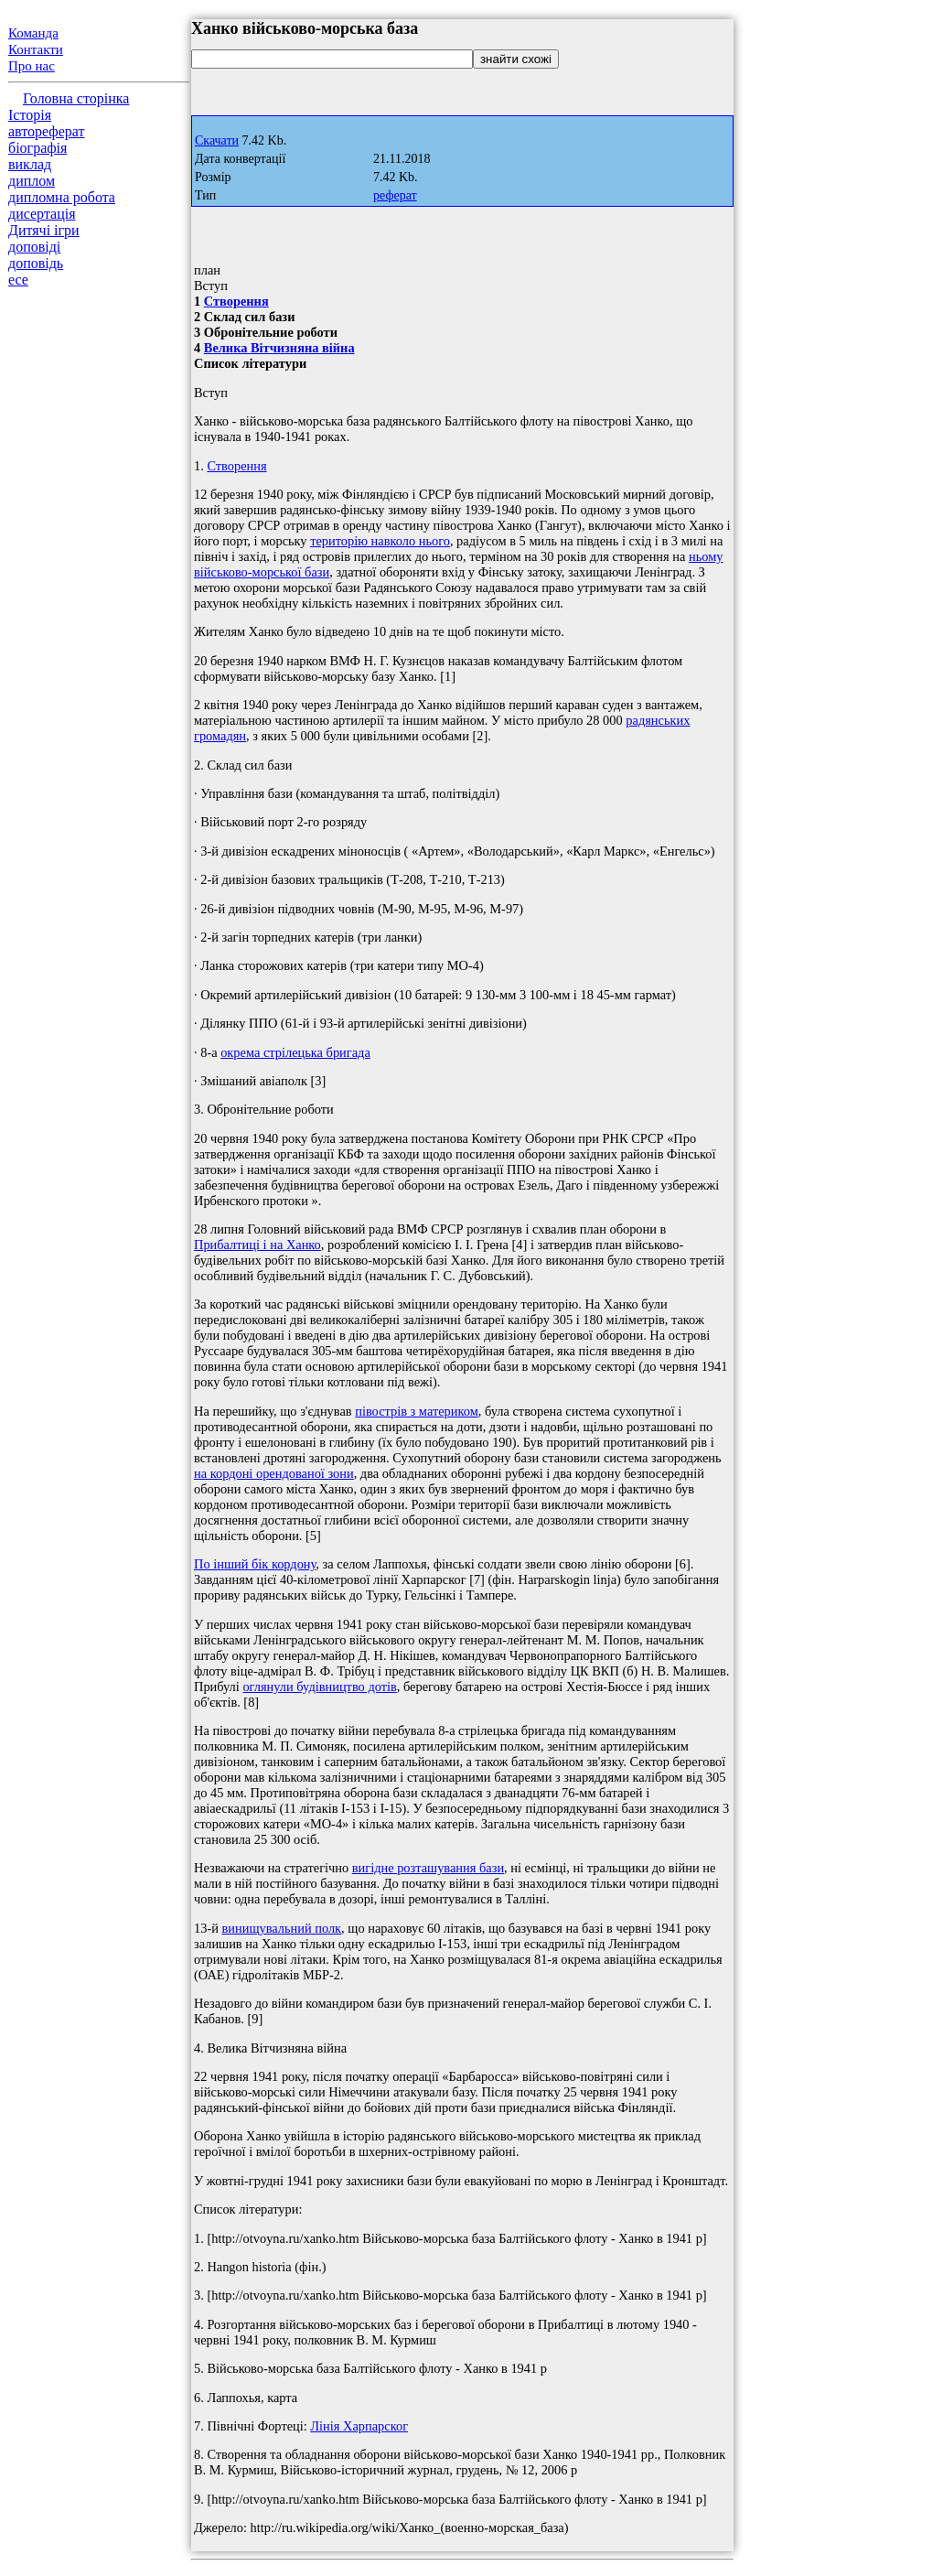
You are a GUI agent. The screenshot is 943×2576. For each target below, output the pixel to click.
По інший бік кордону (255, 1564)
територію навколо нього (380, 541)
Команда (33, 33)
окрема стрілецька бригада (295, 1052)
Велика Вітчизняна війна (279, 347)
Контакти (35, 49)
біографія (37, 148)
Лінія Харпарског (359, 2426)
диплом (31, 181)
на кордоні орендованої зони (274, 1473)
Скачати (217, 140)
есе (18, 279)
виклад (29, 164)
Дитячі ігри (44, 230)
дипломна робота (61, 197)
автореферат (46, 131)
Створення (236, 301)
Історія (29, 115)
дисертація (42, 213)
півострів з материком (416, 1411)
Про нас (31, 66)
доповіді (34, 246)
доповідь (35, 263)
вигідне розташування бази (428, 1867)
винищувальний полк (281, 1928)
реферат (395, 195)
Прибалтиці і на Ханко (257, 1244)
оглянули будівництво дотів (319, 1686)
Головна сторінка (76, 98)
